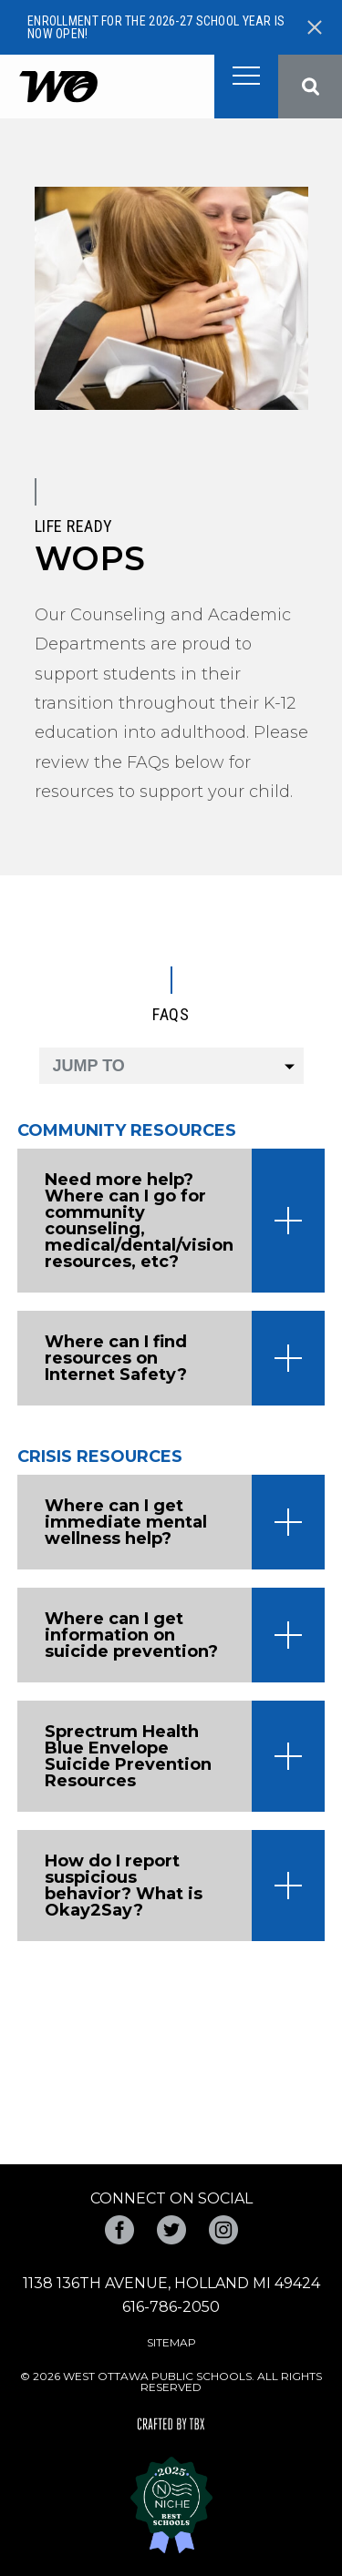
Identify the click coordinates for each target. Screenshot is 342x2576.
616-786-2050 (171, 2306)
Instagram (223, 2229)
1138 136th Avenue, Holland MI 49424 (171, 2283)
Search (310, 86)
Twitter (171, 2229)
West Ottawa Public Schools (58, 87)
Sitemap (171, 2342)
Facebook (119, 2229)
